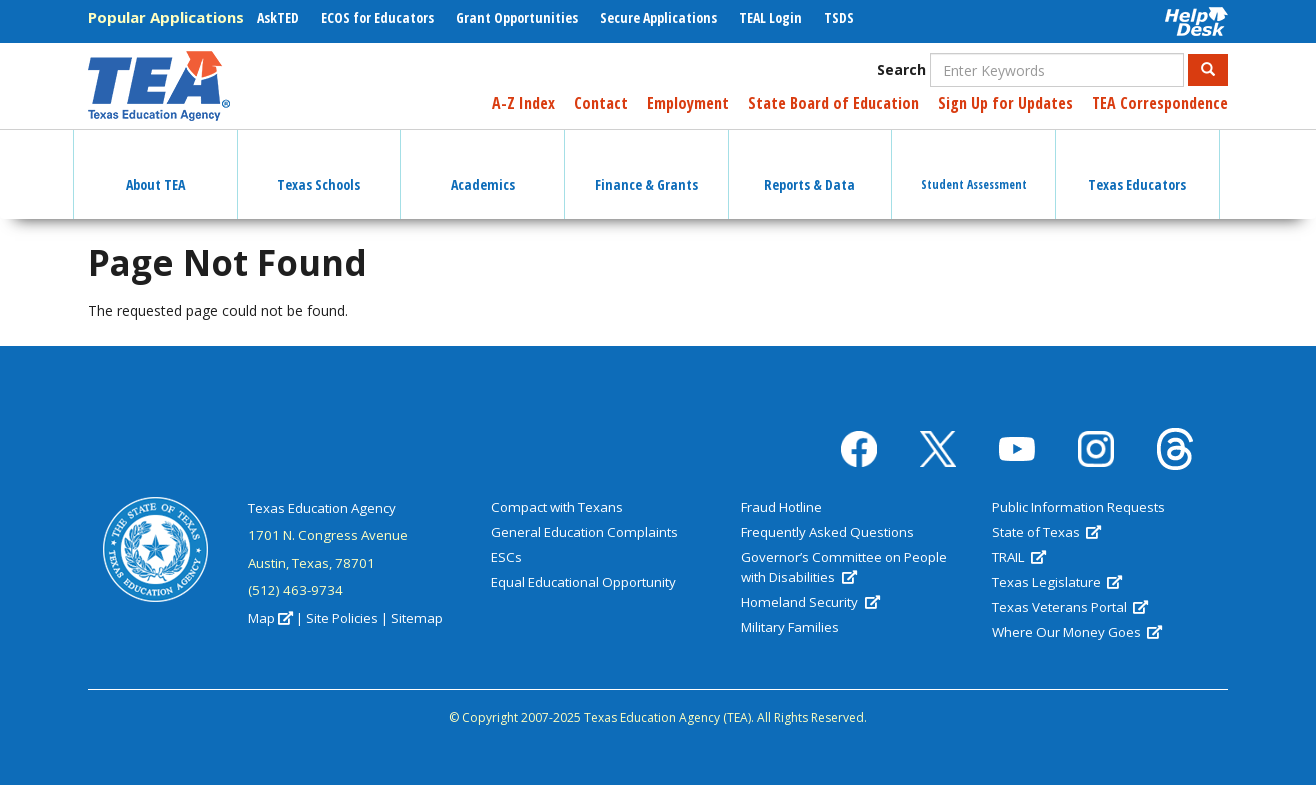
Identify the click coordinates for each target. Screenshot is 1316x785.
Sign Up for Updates (1005, 103)
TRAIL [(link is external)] (1019, 557)
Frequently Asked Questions (827, 532)
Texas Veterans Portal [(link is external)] (1070, 607)
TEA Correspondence (1160, 103)
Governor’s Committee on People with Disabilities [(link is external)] (844, 567)
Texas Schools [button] (318, 167)
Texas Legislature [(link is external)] (1057, 582)
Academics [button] (483, 167)
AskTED (278, 17)
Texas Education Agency (322, 508)
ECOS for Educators (377, 17)
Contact (601, 103)
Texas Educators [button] (1137, 167)
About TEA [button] (155, 167)
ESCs (506, 557)
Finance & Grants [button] (646, 167)
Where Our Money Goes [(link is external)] (1077, 632)
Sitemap (417, 618)
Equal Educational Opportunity (583, 582)
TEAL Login (770, 17)
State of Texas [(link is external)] (1046, 532)
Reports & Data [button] (809, 167)
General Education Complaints (584, 532)
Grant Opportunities (517, 17)
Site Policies (342, 618)
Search (901, 69)
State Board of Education (833, 103)
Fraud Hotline (781, 507)
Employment (688, 103)
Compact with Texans (557, 507)
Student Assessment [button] (974, 166)
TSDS (839, 17)
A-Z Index (523, 103)
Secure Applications (658, 17)
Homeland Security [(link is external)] (810, 602)
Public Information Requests (1078, 507)
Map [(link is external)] (270, 618)
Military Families (790, 627)
